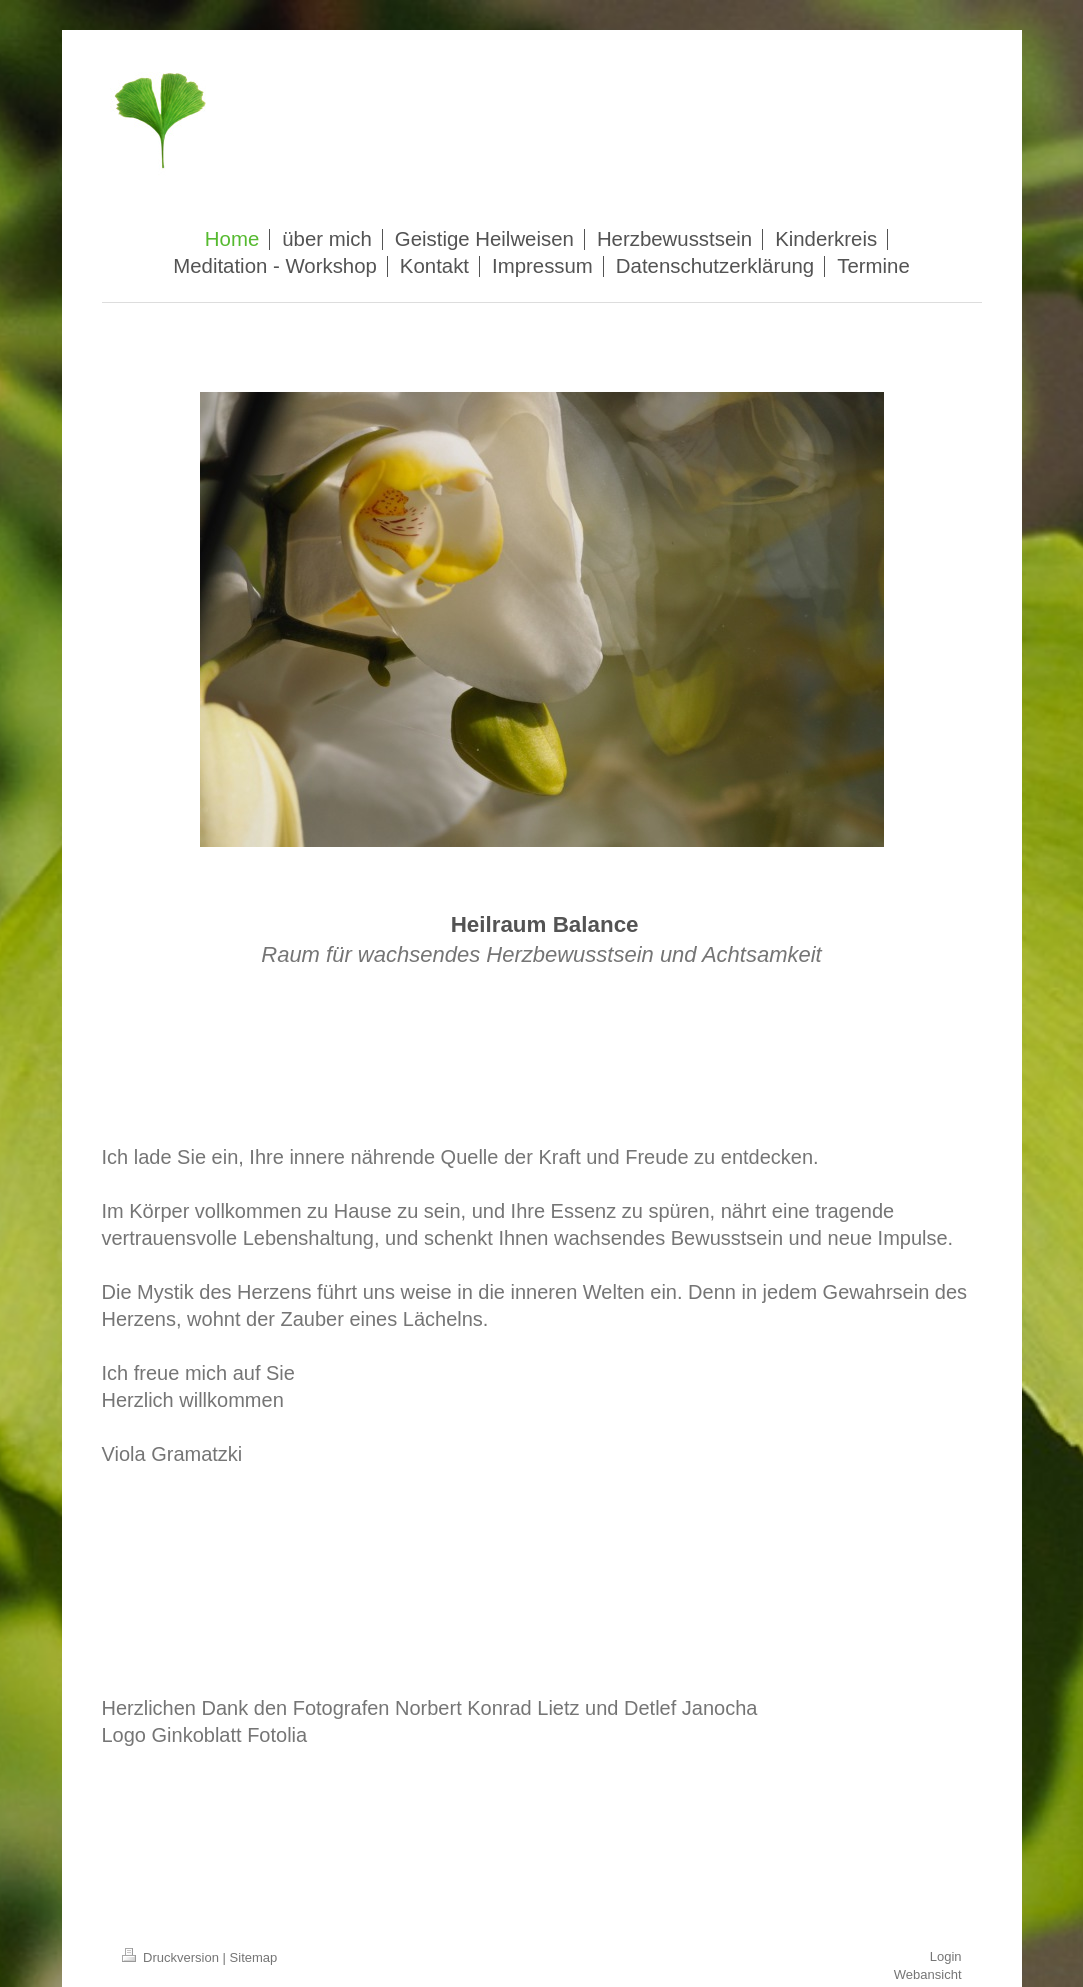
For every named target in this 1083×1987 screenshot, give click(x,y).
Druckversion (172, 1957)
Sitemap (254, 1957)
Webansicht (928, 1974)
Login (946, 1956)
